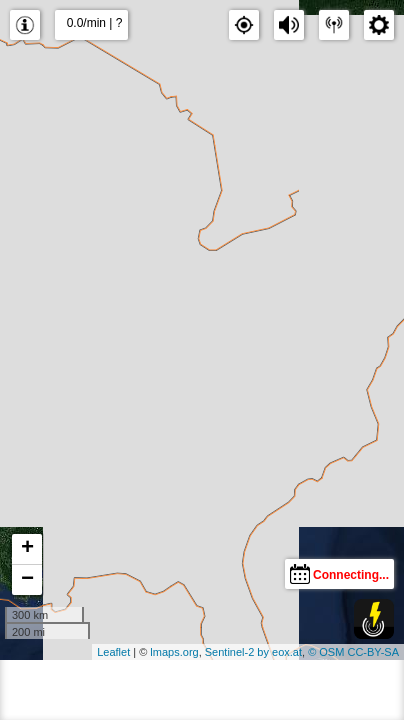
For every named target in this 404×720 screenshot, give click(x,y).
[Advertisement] (202, 690)
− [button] (27, 580)
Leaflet (113, 652)
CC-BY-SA (373, 652)
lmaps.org (174, 652)
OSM (331, 652)
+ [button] (27, 549)
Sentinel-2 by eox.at (253, 652)
